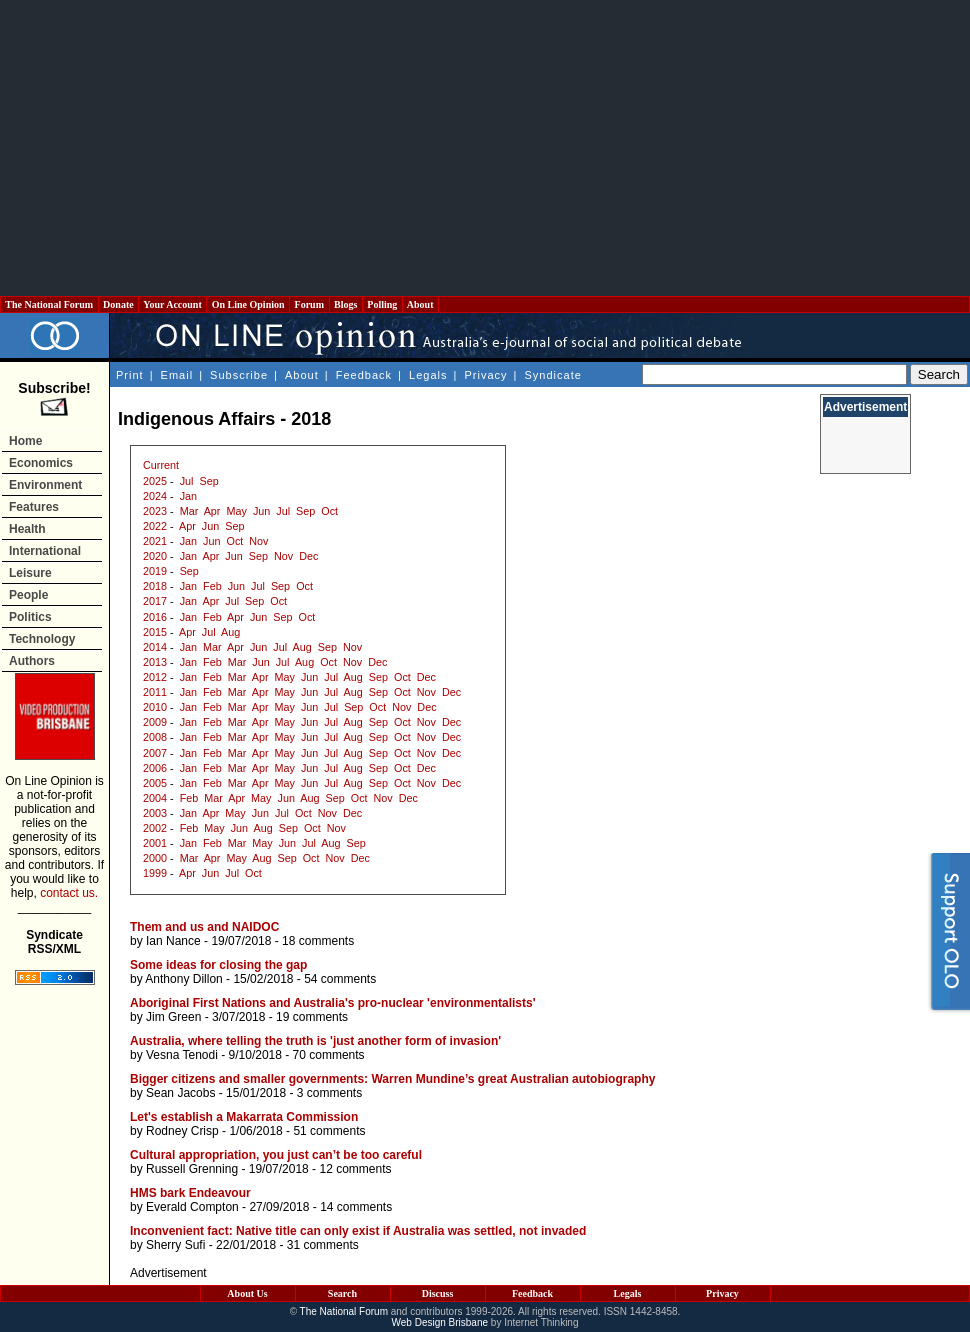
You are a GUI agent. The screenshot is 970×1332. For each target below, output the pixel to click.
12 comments (355, 1169)
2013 (155, 662)
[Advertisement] (485, 148)
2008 (155, 737)
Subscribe (239, 375)
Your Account (172, 304)
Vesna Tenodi (182, 1055)
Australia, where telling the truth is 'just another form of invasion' (315, 1041)
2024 (155, 496)
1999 (155, 873)
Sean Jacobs (180, 1093)
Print (130, 375)
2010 (155, 707)
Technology (42, 639)
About (420, 304)
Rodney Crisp (182, 1131)
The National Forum (49, 304)
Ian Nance (173, 941)
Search (342, 1293)
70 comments (329, 1055)
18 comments (318, 941)
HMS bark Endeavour (190, 1193)
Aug (230, 632)
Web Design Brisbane (440, 1322)
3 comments (329, 1093)
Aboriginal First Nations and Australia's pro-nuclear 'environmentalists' (333, 1003)
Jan (188, 496)
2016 (155, 617)
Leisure (30, 573)
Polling (382, 304)
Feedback (364, 375)
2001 (155, 843)
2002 (155, 828)
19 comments (312, 1017)
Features (34, 507)
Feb (212, 586)
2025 (155, 481)
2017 (155, 601)
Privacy (485, 375)
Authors (32, 661)
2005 (155, 783)
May (236, 511)
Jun (261, 511)
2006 (155, 768)
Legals (428, 375)
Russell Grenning (192, 1169)
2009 (155, 722)
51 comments (329, 1131)
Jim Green (173, 1017)
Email (177, 375)
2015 (155, 632)
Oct (329, 511)
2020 (155, 556)
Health (27, 529)
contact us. (69, 893)
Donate (119, 304)
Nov (258, 541)
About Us (247, 1293)
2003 (155, 813)
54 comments (340, 979)
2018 (155, 586)
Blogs (346, 304)
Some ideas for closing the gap (218, 965)
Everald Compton (192, 1207)
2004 (155, 798)
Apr (212, 511)
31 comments (323, 1245)
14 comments (356, 1207)
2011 (155, 692)
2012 (155, 677)
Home (25, 441)
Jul (187, 481)
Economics (41, 463)
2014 (155, 647)
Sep (208, 481)
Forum (309, 304)
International (45, 551)
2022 (155, 526)
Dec (308, 556)
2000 (155, 858)
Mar (189, 511)
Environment (45, 485)
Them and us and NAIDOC (204, 927)
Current (161, 465)
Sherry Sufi (175, 1245)
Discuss (438, 1293)
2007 (155, 753)
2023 (155, 511)
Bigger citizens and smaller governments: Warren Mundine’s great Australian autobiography (392, 1079)
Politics (30, 617)
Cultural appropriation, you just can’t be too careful (276, 1155)
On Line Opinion (248, 304)
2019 (155, 571)
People (28, 595)
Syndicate (553, 375)
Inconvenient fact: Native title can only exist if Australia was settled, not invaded (358, 1231)
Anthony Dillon (183, 979)
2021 (155, 541)
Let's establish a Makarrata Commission (244, 1117)
